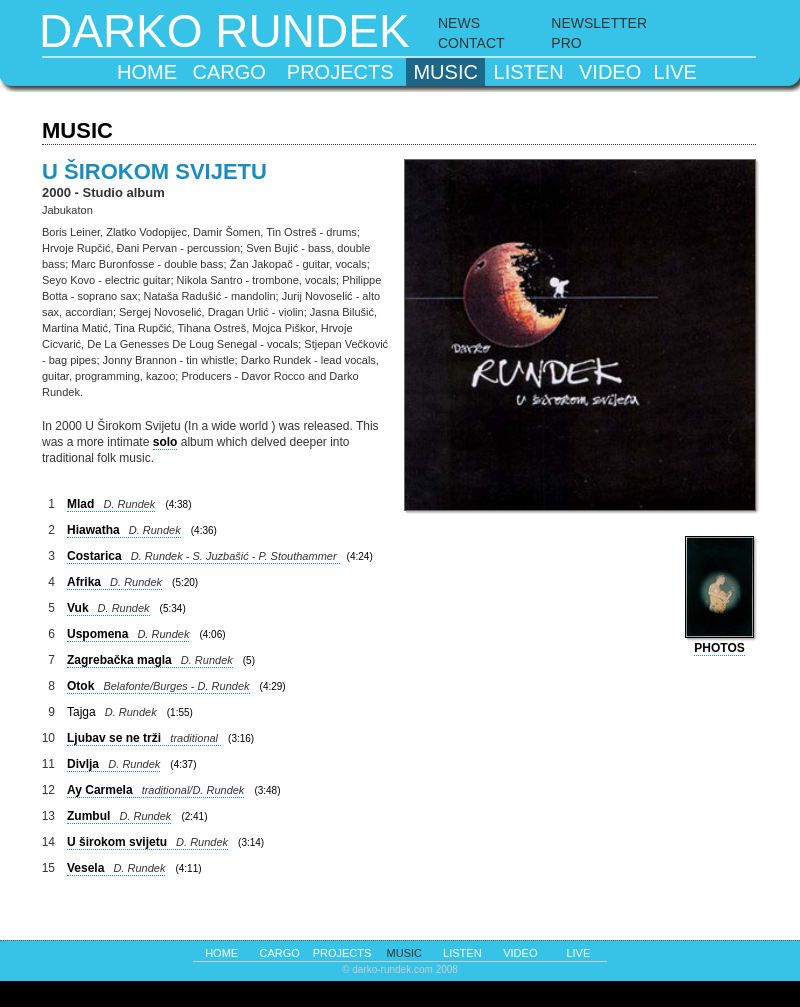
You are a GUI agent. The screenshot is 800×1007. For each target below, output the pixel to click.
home (147, 72)
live (675, 72)
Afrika (114, 582)
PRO (566, 43)
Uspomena (128, 634)
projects (340, 72)
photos (719, 648)
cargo (229, 72)
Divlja (113, 764)
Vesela (116, 868)
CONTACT (471, 43)
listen (529, 72)
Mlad (111, 504)
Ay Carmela (155, 790)
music (445, 72)
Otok (158, 686)
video (610, 72)
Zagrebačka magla (150, 660)
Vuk (108, 608)
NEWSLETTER (599, 23)
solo (165, 442)
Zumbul (119, 816)
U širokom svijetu (147, 842)
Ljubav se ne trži (144, 738)
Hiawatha (124, 530)
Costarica (203, 556)
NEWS (459, 23)
